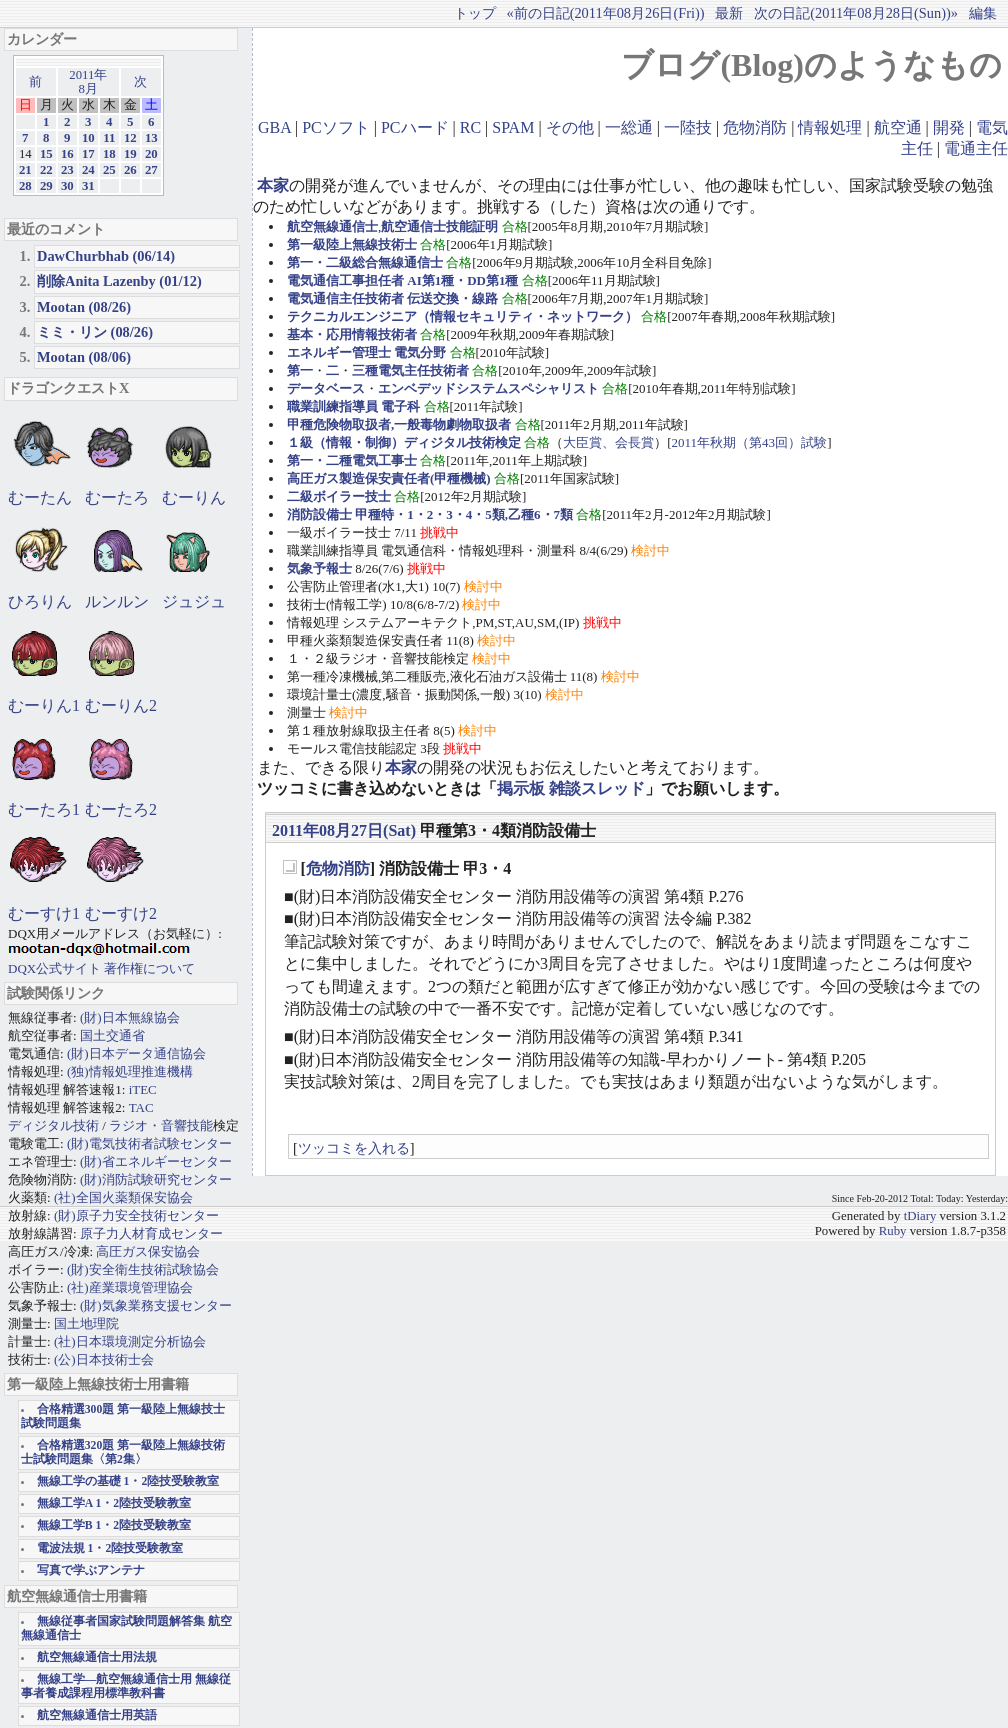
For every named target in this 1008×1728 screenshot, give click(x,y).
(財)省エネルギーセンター (156, 1161)
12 (130, 138)
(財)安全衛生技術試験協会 (143, 1269)
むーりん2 (121, 705)
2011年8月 (88, 82)
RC (470, 127)
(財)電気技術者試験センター (149, 1143)
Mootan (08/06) (84, 357)
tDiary (920, 1216)
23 (67, 170)
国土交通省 (112, 1035)
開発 (949, 127)
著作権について (149, 968)
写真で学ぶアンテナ (91, 1570)
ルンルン (117, 601)
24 (88, 170)
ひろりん (40, 601)
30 (67, 186)
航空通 (898, 127)
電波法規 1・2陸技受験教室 (110, 1548)
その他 (570, 127)
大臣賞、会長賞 (608, 442)
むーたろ (117, 497)
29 (46, 186)
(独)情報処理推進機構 (130, 1071)
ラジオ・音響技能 (161, 1125)
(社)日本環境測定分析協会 (130, 1341)
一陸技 (688, 127)
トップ (475, 13)
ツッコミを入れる (354, 1148)
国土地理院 (86, 1323)
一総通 (629, 127)
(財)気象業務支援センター (156, 1305)
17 (88, 154)
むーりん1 (44, 705)
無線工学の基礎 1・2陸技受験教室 (128, 1481)
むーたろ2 (121, 809)
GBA (274, 127)
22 (46, 170)
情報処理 (830, 127)
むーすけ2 (121, 913)
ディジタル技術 (53, 1125)
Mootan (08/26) (84, 307)
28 (25, 186)
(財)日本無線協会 (130, 1017)
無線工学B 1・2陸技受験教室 (114, 1525)
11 (109, 138)
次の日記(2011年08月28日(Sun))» (856, 13)
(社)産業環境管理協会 (130, 1287)
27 (151, 170)
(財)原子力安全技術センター (136, 1215)
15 (46, 154)
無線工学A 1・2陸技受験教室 (114, 1503)
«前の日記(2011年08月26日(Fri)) (605, 13)
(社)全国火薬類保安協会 (123, 1197)
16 (67, 154)
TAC (141, 1107)
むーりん (194, 497)
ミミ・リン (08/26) (95, 332)
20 (151, 154)
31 (88, 186)
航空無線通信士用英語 (97, 1715)
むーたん (40, 497)
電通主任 (976, 148)
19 (130, 154)
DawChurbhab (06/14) (106, 256)
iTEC (143, 1089)
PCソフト (336, 127)
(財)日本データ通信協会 (136, 1053)
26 (130, 170)
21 (25, 170)
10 (88, 138)
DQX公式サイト (56, 968)
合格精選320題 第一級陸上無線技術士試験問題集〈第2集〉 (123, 1452)
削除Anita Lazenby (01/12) (119, 281)
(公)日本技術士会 (104, 1359)
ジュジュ (194, 601)
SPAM (513, 127)
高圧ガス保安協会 (148, 1251)
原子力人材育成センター (151, 1233)
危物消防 (755, 127)
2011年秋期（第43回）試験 (750, 442)
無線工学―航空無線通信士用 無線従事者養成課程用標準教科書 (126, 1686)
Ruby (893, 1231)
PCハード (415, 127)
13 (151, 138)
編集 (983, 13)
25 (109, 170)
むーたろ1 (44, 809)
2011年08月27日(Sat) (344, 830)
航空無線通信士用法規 (97, 1657)
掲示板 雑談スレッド (571, 788)
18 (109, 154)
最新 (729, 13)
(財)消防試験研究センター (156, 1179)
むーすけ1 (44, 913)
